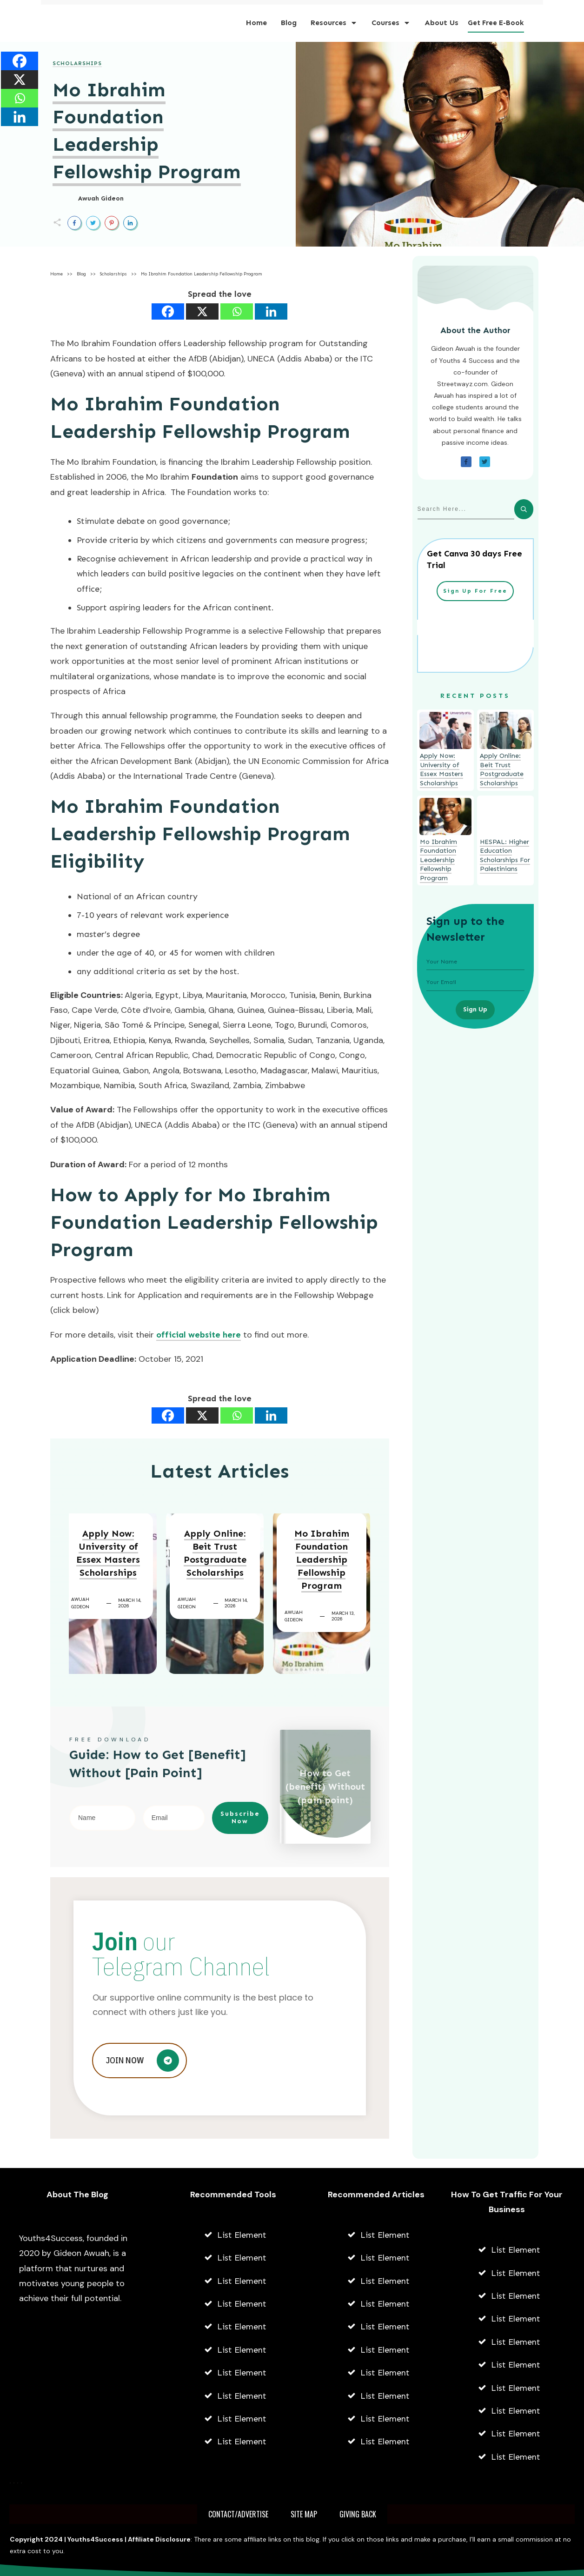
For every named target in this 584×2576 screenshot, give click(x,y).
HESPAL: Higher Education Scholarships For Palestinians (505, 855)
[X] (202, 311)
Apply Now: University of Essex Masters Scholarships (108, 1553)
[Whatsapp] (236, 311)
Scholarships (77, 63)
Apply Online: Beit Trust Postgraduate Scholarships (215, 1553)
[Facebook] (168, 311)
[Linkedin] (271, 311)
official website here (198, 1335)
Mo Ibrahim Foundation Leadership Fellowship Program (321, 1559)
